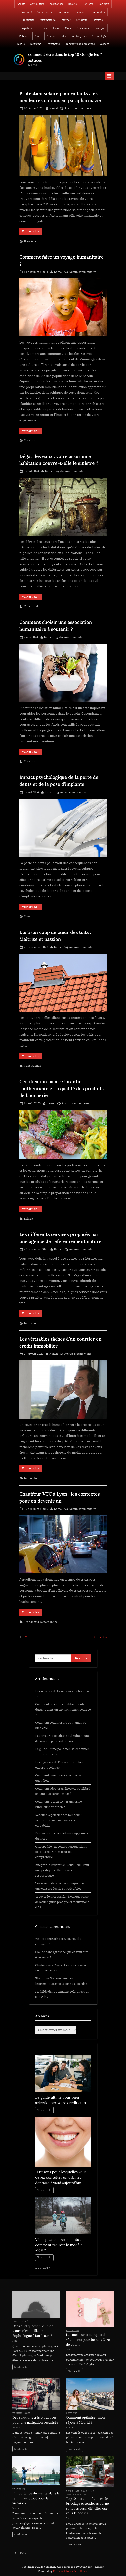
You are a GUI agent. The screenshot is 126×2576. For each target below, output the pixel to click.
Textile (21, 44)
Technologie (99, 36)
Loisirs (42, 28)
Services (52, 36)
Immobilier (98, 12)
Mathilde (41, 1991)
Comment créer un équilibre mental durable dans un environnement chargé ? (63, 1709)
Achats (21, 4)
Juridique (81, 20)
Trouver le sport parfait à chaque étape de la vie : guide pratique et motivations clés (62, 1901)
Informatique (47, 20)
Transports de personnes (79, 44)
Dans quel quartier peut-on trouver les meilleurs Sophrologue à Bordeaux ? (32, 2331)
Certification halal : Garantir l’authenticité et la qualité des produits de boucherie (61, 1088)
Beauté (72, 4)
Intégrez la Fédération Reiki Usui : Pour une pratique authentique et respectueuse (62, 1870)
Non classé (83, 28)
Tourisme (35, 44)
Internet (66, 20)
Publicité (24, 36)
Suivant (98, 1637)
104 (22, 2553)
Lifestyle (97, 20)
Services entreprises (74, 36)
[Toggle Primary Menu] (109, 76)
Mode (68, 28)
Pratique (100, 28)
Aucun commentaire (78, 108)
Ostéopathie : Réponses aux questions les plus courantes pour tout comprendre (61, 1851)
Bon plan (103, 4)
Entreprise (64, 12)
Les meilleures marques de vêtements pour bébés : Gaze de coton (88, 2339)
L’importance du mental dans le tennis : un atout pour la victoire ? (36, 2498)
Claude (40, 1952)
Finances (80, 12)
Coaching (26, 12)
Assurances (56, 4)
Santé (38, 36)
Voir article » (32, 232)
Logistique (27, 28)
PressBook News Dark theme (70, 2571)
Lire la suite (20, 2366)
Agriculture (37, 4)
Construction (45, 12)
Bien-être (87, 4)
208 (45, 2267)
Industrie (28, 20)
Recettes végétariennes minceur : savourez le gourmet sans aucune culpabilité (58, 1820)
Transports (53, 44)
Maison (56, 28)
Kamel (53, 108)
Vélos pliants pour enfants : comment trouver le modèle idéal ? (59, 2245)
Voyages (104, 44)
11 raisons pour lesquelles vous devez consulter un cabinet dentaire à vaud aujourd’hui (60, 2177)
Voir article (44, 2110)
